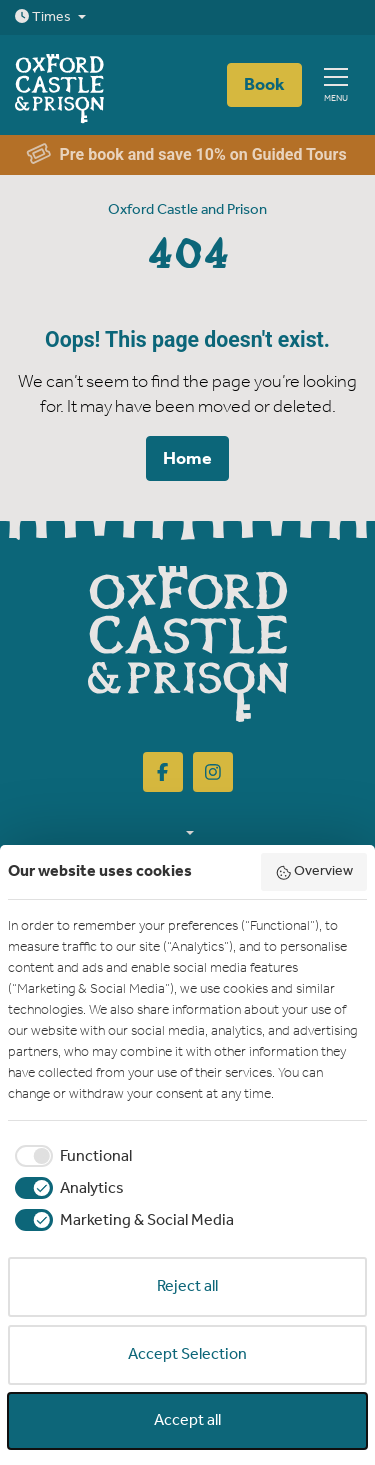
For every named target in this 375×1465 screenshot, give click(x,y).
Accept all (187, 1420)
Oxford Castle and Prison (187, 209)
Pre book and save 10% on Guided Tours (187, 155)
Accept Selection (187, 1354)
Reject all (187, 1286)
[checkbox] (70, 1157)
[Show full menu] (336, 85)
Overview (314, 871)
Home (187, 459)
